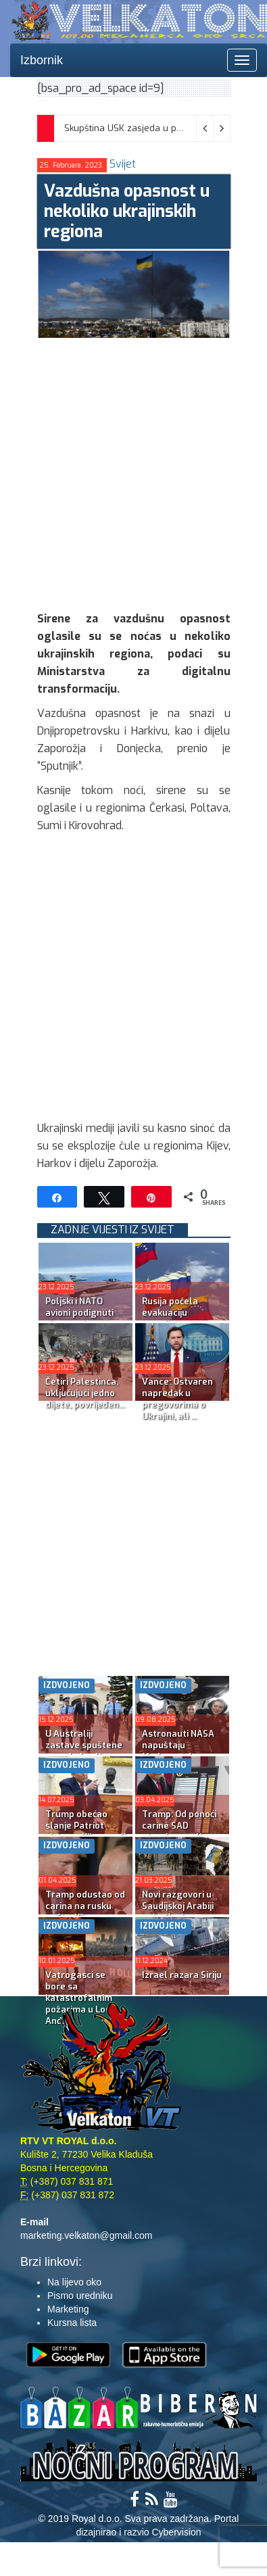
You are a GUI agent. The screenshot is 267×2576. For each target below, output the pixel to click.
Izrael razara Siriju (182, 1975)
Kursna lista (72, 2322)
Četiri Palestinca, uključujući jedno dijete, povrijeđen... (85, 1393)
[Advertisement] (133, 471)
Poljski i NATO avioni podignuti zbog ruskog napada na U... (79, 1318)
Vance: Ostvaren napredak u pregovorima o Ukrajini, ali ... (177, 1399)
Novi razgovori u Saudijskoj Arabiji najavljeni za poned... (178, 1912)
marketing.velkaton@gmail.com (86, 2235)
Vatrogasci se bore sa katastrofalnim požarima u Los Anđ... (78, 1998)
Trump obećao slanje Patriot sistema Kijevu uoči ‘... (85, 1831)
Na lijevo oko (74, 2282)
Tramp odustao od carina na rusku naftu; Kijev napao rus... (85, 1912)
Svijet (123, 164)
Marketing (68, 2309)
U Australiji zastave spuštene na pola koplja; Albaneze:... (83, 1751)
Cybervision (176, 2532)
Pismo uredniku (80, 2295)
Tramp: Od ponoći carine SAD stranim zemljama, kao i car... (182, 1831)
